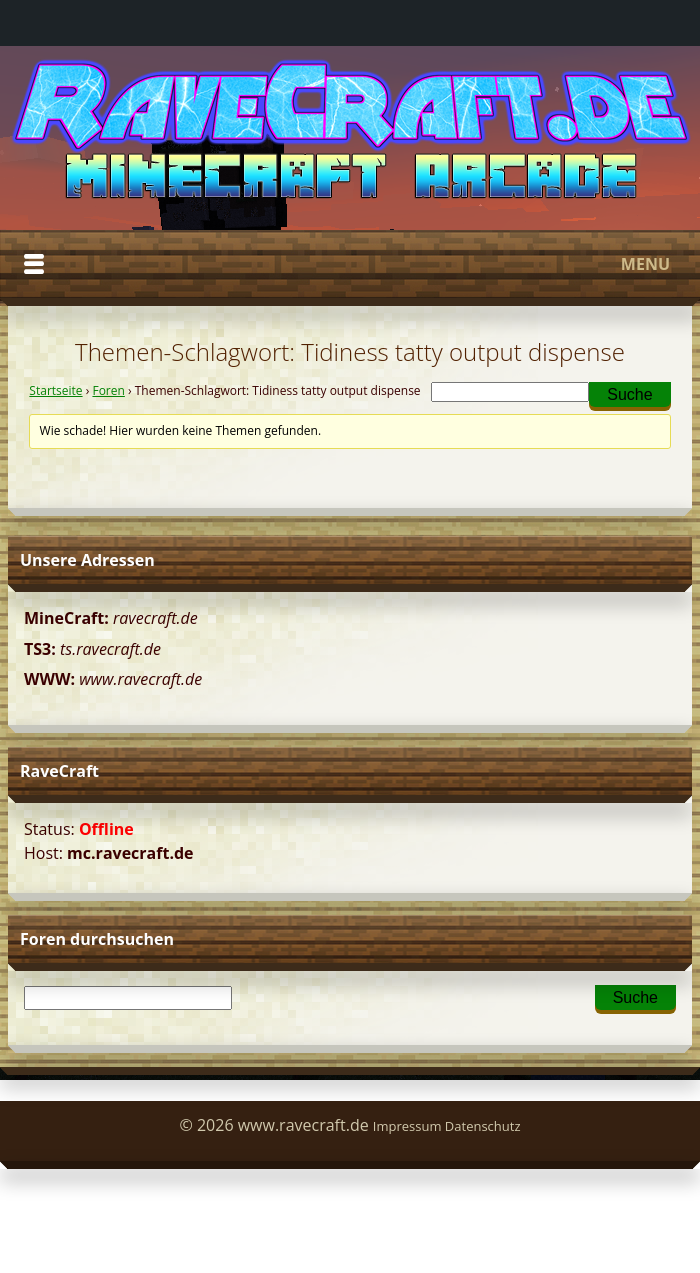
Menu (347, 264)
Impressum (407, 1126)
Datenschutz (483, 1126)
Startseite (55, 390)
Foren (108, 390)
